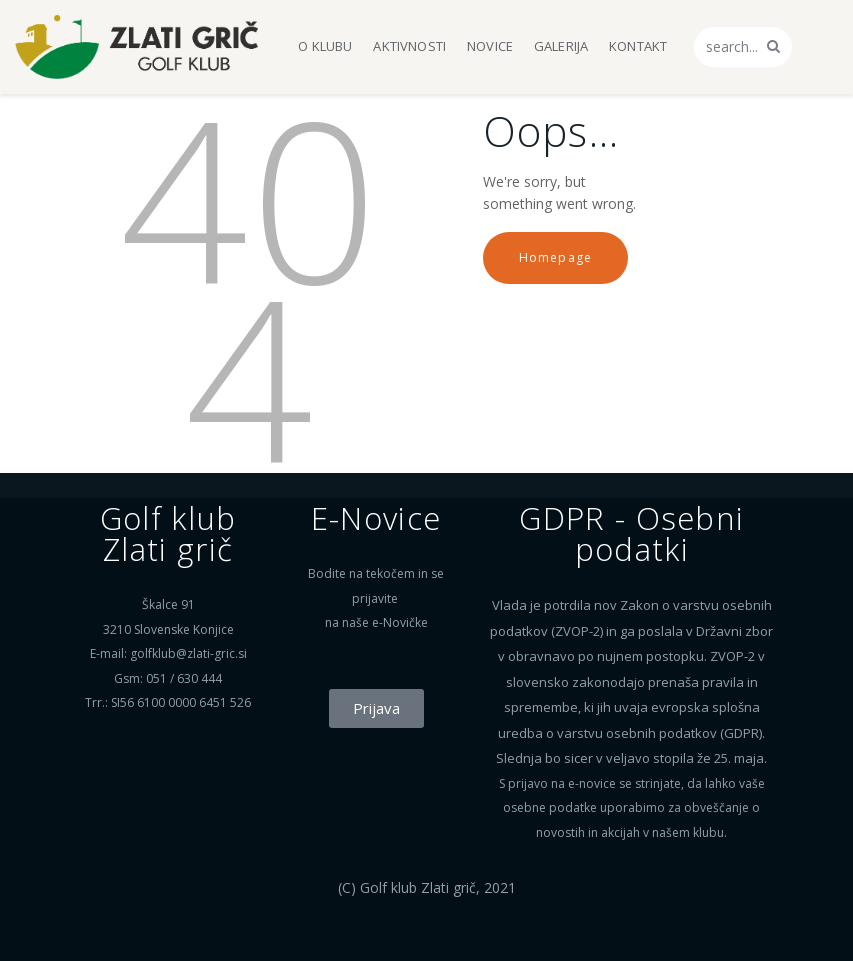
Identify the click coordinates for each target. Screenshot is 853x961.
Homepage (556, 257)
